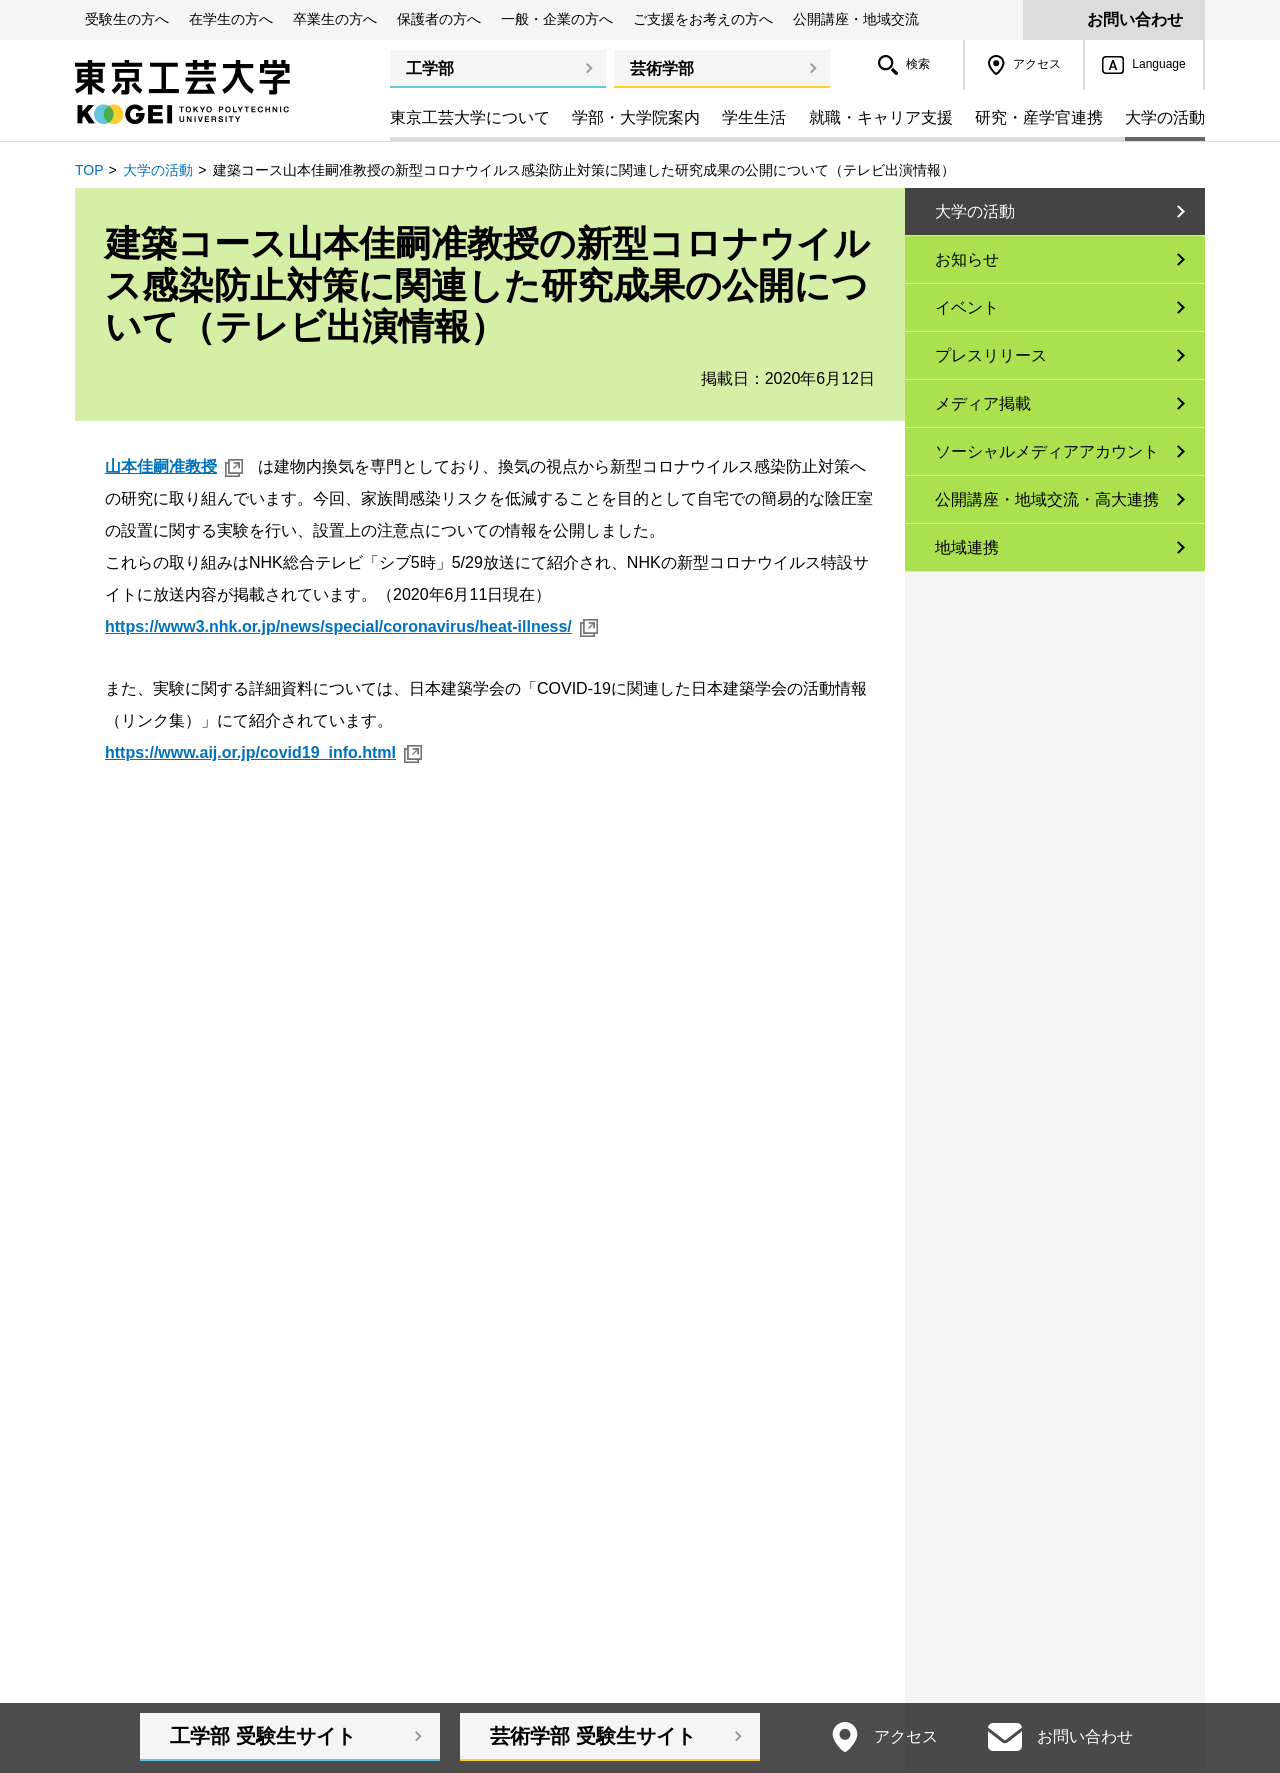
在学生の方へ (231, 19)
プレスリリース (991, 355)
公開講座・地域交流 (856, 19)
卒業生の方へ (335, 19)
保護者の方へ (439, 19)
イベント (967, 307)
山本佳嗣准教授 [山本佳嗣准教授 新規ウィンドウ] (161, 466)
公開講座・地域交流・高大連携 (1047, 499)
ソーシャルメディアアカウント (1047, 451)
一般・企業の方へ (557, 19)
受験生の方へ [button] (127, 19)
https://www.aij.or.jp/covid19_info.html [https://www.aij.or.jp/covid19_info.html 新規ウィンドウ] (250, 752)
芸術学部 (662, 68)
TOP (89, 170)
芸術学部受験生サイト (593, 1736)
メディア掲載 (983, 403)
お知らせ (967, 259)
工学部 (430, 68)
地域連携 (967, 547)
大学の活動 (158, 170)
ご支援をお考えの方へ (703, 19)
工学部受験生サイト (263, 1736)
